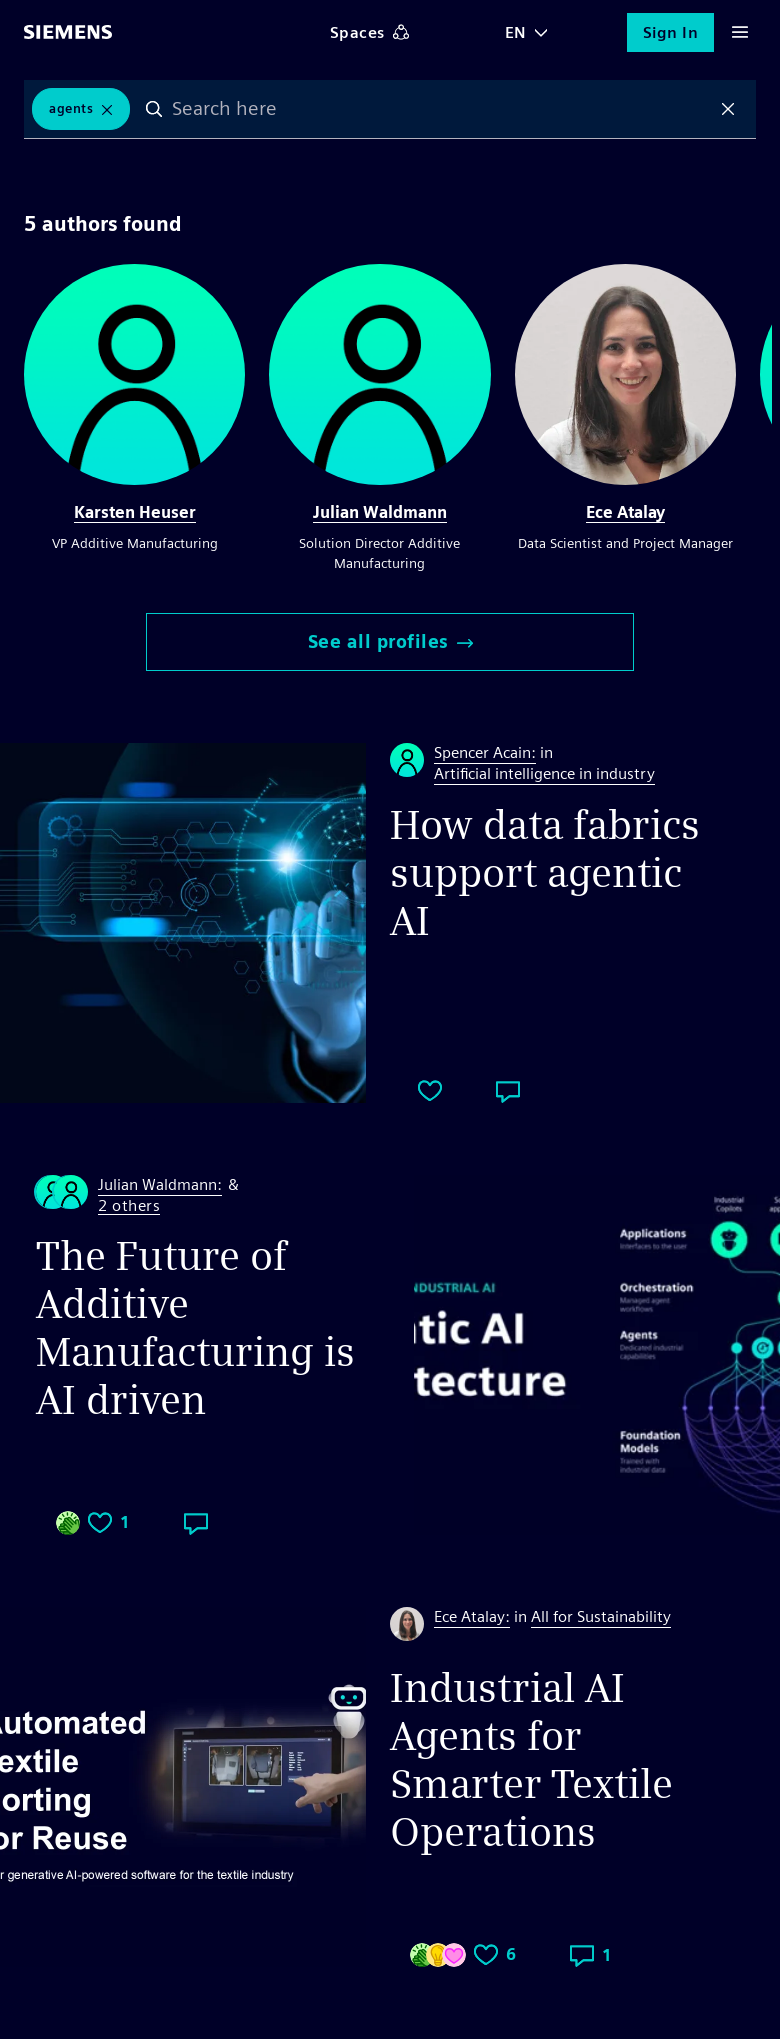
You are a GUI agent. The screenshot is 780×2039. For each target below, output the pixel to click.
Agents (71, 108)
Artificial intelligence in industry (544, 773)
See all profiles (390, 641)
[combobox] (441, 109)
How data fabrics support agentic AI (545, 873)
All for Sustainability (601, 1616)
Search (154, 109)
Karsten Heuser (135, 512)
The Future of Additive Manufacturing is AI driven (195, 1328)
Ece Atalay (625, 512)
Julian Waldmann (380, 512)
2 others (129, 1206)
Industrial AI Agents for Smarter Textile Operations (531, 1760)
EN (516, 32)
